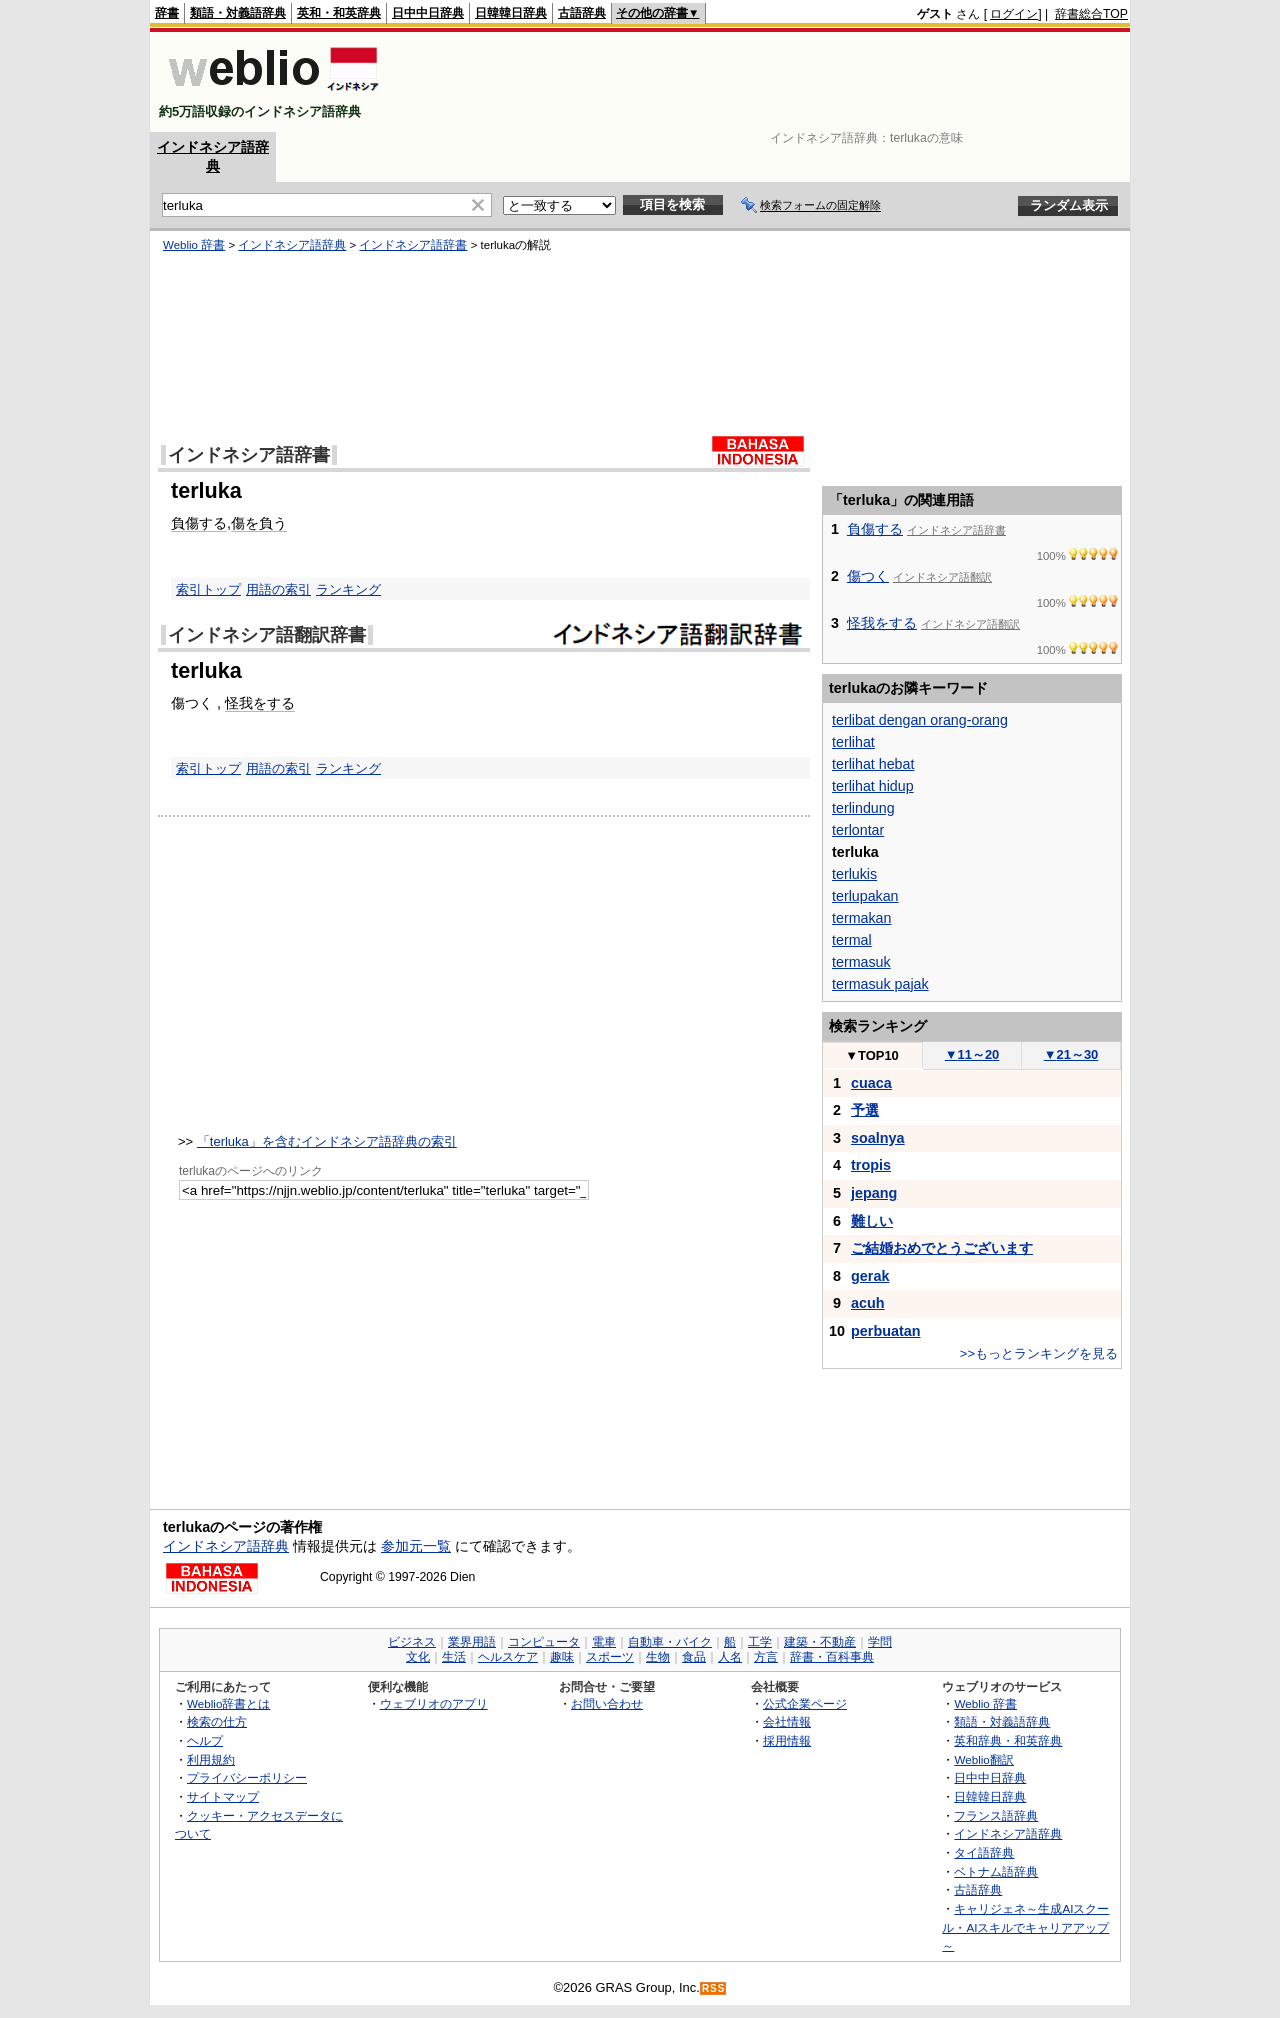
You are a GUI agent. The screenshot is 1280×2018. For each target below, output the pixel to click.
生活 (454, 1657)
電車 (604, 1642)
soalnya (878, 1138)
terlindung (863, 808)
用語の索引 (278, 589)
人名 (730, 1657)
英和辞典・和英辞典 (1008, 1740)
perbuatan (886, 1331)
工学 (760, 1642)
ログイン (1014, 14)
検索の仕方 (217, 1721)
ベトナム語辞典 (996, 1871)
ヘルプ (205, 1740)
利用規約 (211, 1759)
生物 (658, 1657)
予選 (865, 1110)
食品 (694, 1657)
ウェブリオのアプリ (434, 1703)
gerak (870, 1276)
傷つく (868, 576)
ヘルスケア (508, 1657)
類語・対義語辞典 (238, 13)
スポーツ (610, 1657)
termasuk (861, 962)
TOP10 (872, 1055)
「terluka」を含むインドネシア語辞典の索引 (327, 1141)
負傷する (199, 523)
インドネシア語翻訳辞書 (267, 635)
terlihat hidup (873, 786)
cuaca (871, 1083)
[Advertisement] (764, 82)
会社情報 (787, 1721)
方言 (766, 1657)
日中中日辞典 (428, 13)
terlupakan (865, 896)
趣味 (562, 1657)
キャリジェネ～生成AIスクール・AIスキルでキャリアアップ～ (1025, 1927)
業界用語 (472, 1642)
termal (852, 940)
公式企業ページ (805, 1703)
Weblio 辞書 (194, 245)
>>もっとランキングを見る (1039, 1353)
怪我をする (260, 703)
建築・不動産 (820, 1642)
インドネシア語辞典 (292, 245)
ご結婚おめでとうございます (942, 1248)
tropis (871, 1165)
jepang (874, 1193)
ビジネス (412, 1642)
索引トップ (208, 589)
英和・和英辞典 (339, 13)
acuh (868, 1303)
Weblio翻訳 (983, 1759)
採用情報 (787, 1740)
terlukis (854, 874)
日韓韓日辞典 (511, 13)
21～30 (1071, 1054)
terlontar (858, 830)
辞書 (167, 13)
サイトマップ (223, 1796)
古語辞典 (582, 13)
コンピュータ (544, 1642)
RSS (714, 1988)
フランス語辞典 (996, 1815)
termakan (861, 918)
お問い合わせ (607, 1703)
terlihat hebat (873, 764)
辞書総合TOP (1091, 14)
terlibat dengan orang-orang (920, 720)
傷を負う (259, 523)
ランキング (348, 589)
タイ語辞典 (984, 1852)
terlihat (853, 742)
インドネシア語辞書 (413, 245)
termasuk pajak (880, 984)
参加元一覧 (416, 1546)
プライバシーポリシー (247, 1777)
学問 (880, 1642)
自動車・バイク (670, 1642)
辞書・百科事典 (832, 1657)
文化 (418, 1657)
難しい (872, 1221)
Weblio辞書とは (228, 1703)
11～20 (972, 1054)
